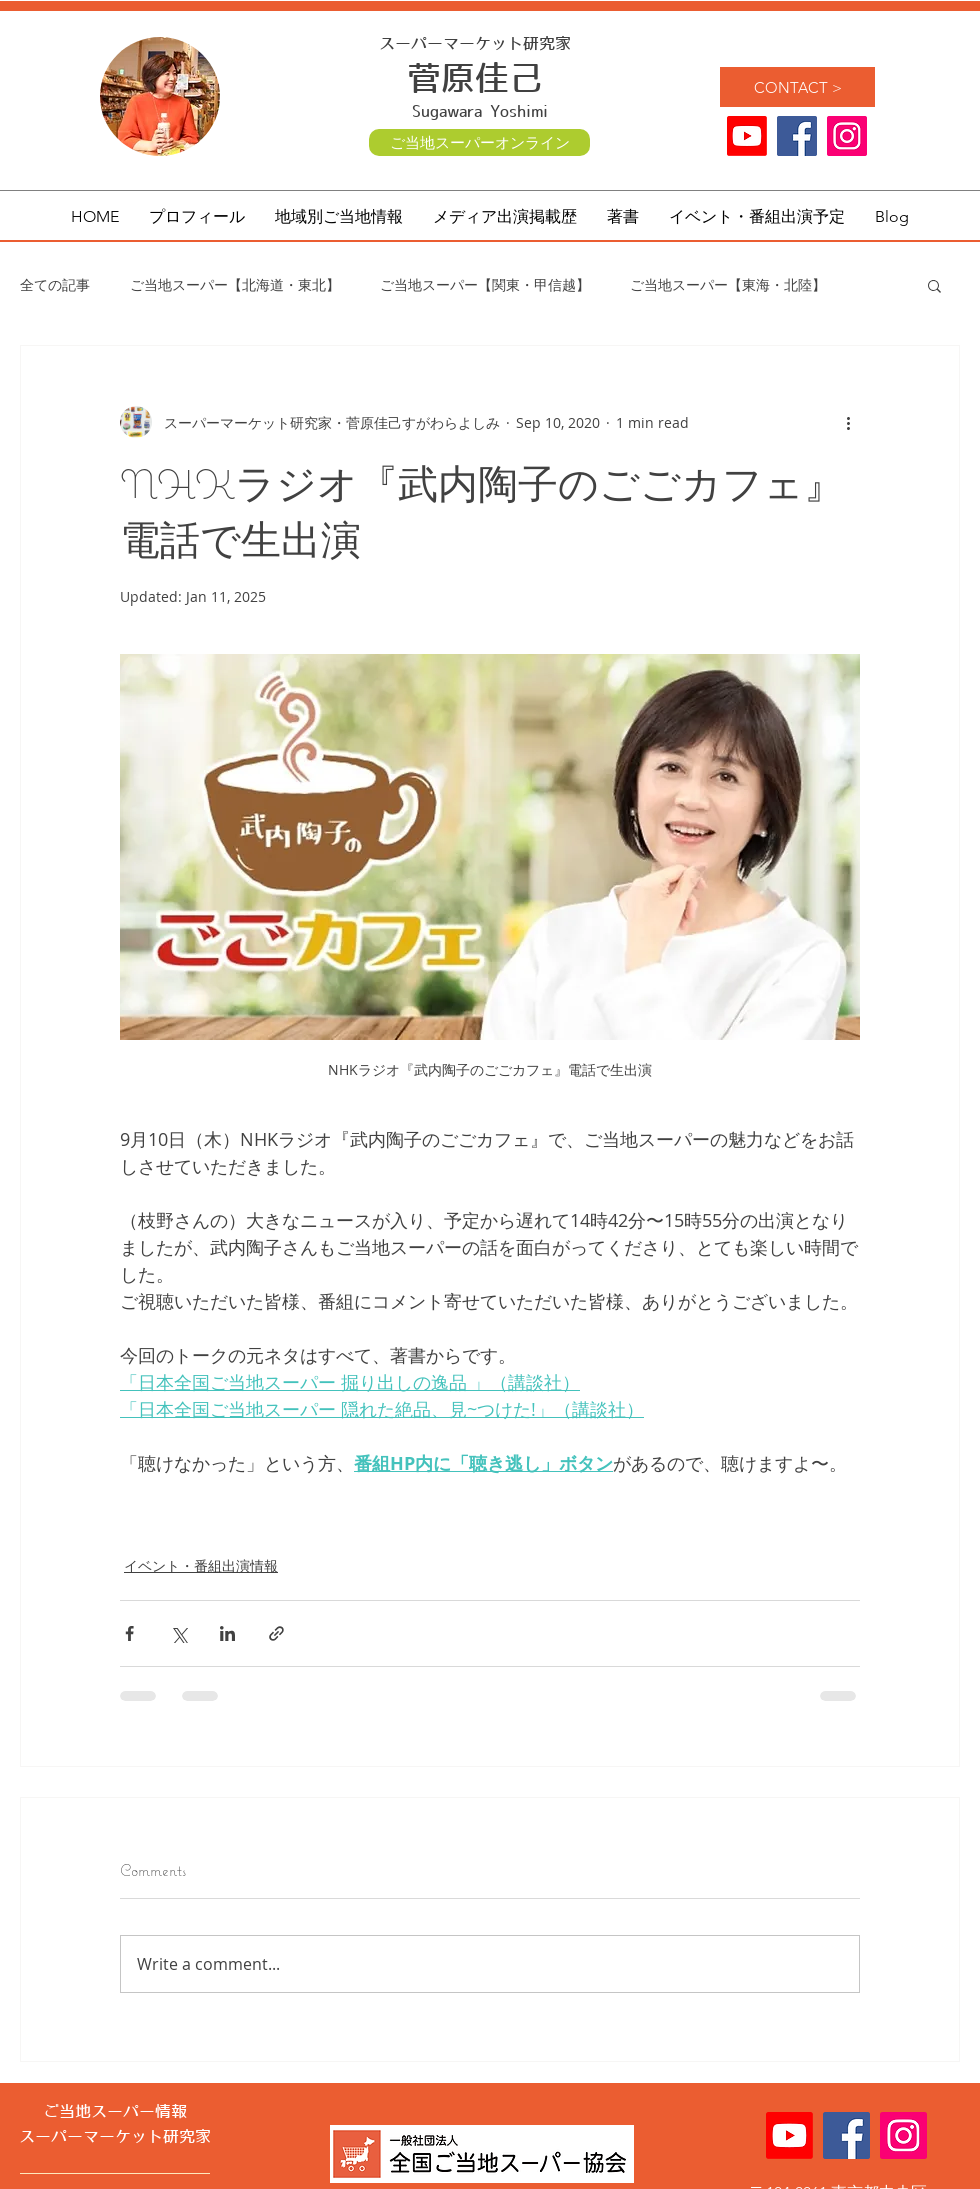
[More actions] (848, 422)
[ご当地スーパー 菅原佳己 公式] (847, 136)
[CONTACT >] (797, 87)
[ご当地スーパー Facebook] (797, 136)
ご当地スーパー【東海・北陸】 (728, 284)
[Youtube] (747, 136)
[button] (339, 217)
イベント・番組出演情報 (201, 1565)
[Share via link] (276, 1633)
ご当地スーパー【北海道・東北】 (235, 284)
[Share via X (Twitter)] (178, 1633)
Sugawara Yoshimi (480, 112)
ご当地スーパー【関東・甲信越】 (485, 284)
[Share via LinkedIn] (227, 1633)
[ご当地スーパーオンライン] (479, 142)
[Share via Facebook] (129, 1633)
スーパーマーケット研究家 (475, 44)
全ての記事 (55, 284)
